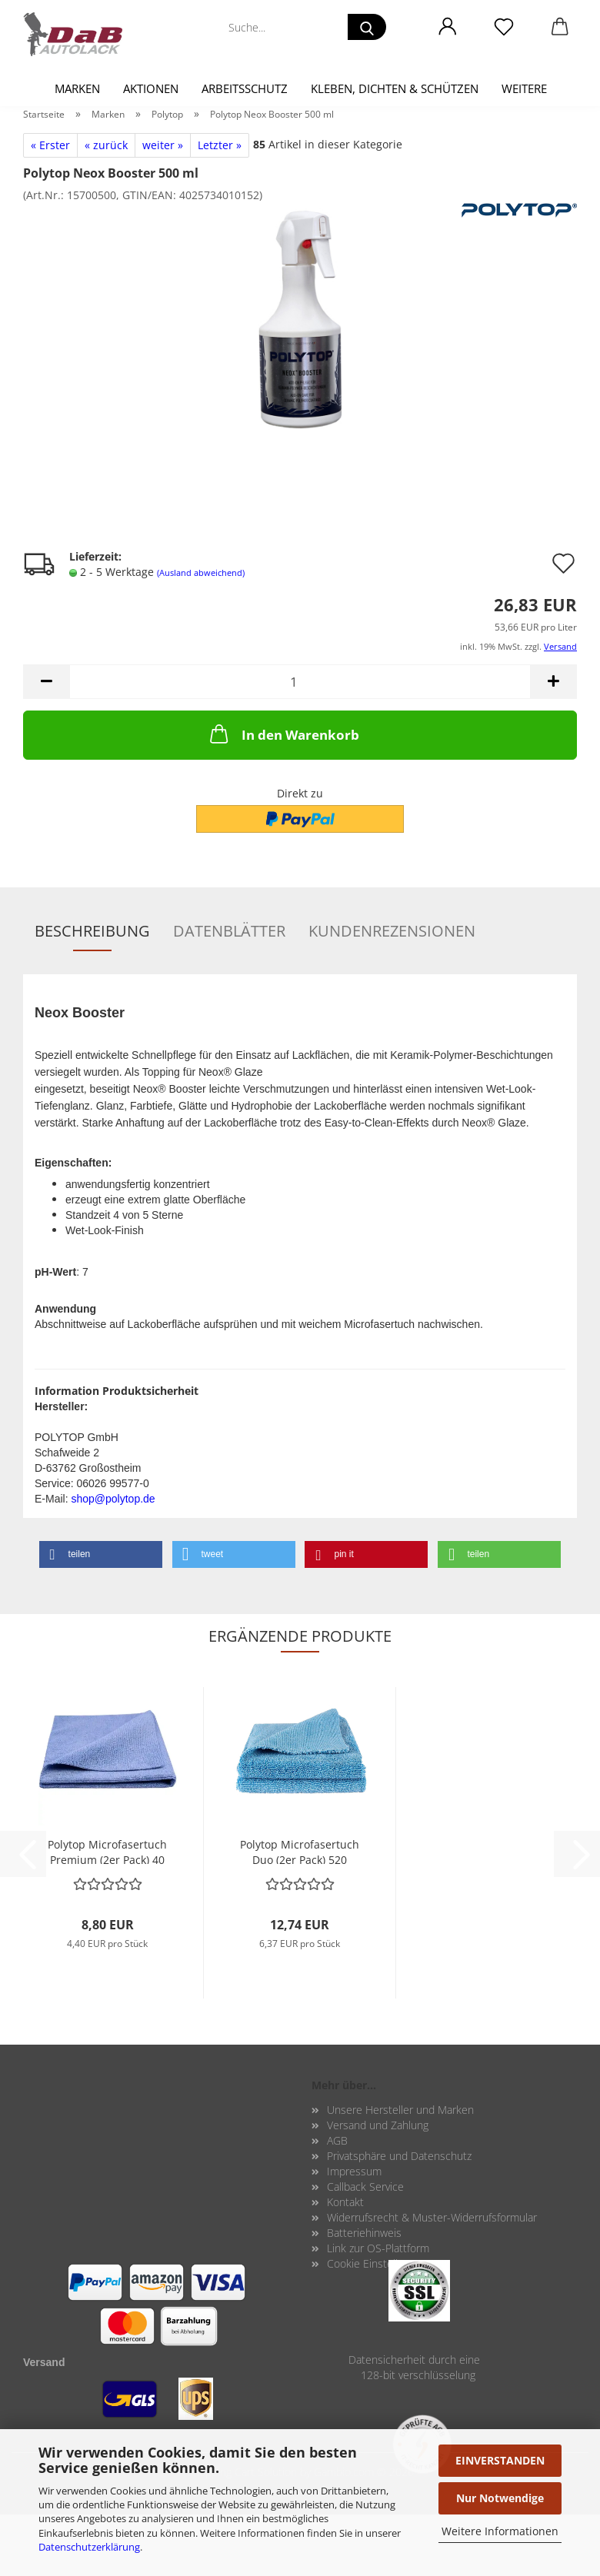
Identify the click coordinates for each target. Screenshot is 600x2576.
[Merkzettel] (503, 27)
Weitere (524, 88)
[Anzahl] (300, 681)
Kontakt (345, 2202)
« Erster (50, 145)
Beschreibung (92, 930)
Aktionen (150, 88)
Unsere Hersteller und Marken (400, 2109)
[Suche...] (367, 27)
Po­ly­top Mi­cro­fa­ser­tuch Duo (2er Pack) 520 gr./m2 (299, 1850)
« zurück (106, 145)
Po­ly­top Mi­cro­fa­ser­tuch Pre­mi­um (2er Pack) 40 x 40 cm (107, 1850)
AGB (337, 2140)
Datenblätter (229, 930)
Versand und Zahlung (377, 2125)
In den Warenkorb (283, 733)
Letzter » (220, 145)
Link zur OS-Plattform (378, 2248)
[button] (447, 27)
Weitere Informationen (500, 2531)
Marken (77, 88)
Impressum (354, 2171)
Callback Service (365, 2186)
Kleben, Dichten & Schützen (394, 88)
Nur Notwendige (500, 2498)
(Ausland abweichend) (201, 572)
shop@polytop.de (113, 1499)
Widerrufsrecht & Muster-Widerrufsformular (432, 2217)
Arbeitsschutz (245, 88)
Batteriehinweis (364, 2232)
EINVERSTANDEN (500, 2460)
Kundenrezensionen (391, 930)
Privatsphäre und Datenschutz (399, 2155)
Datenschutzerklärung (89, 2547)
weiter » (162, 145)
